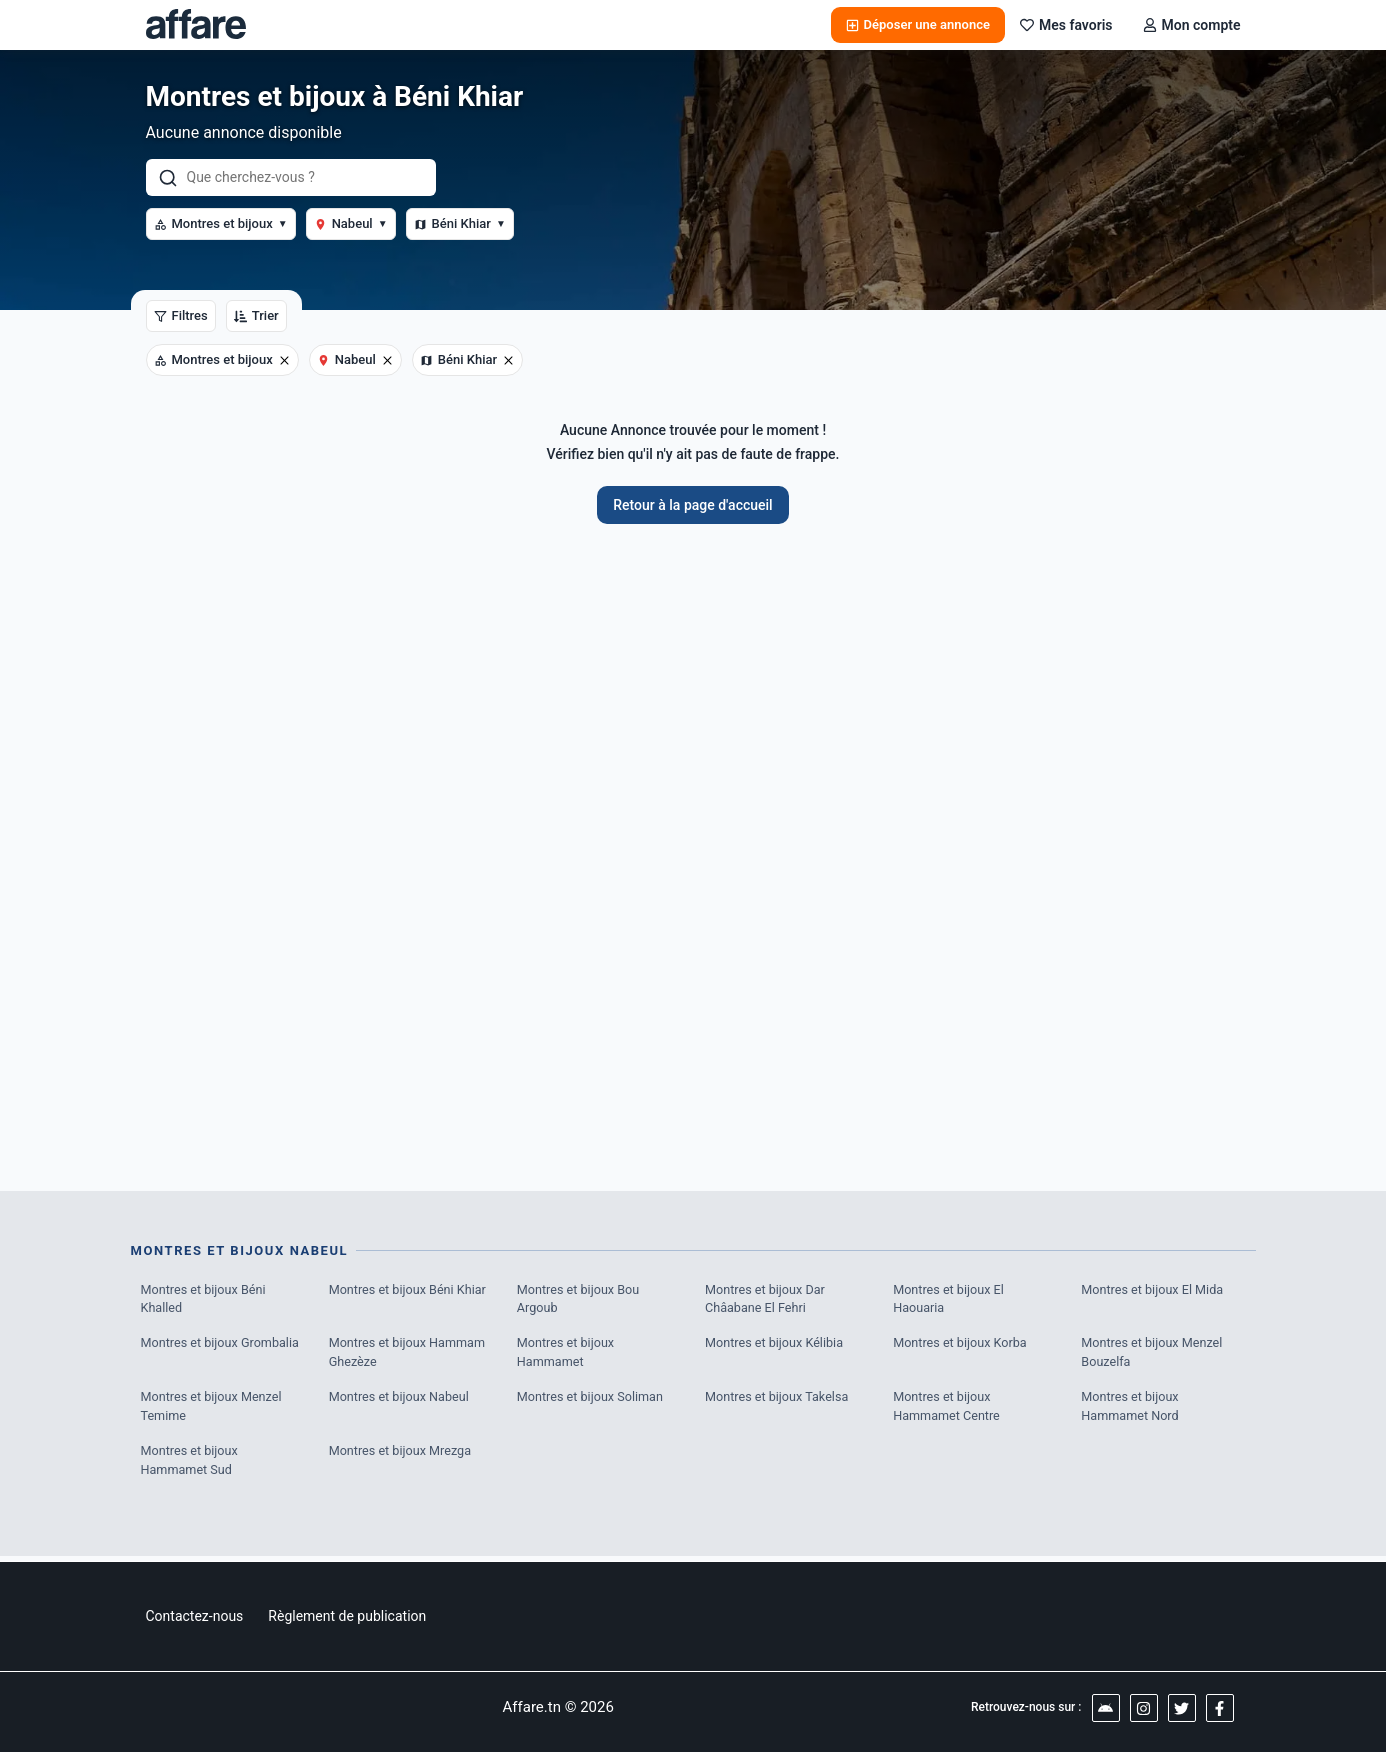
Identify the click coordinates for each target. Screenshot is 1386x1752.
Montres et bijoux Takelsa (779, 1400)
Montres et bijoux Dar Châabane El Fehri (767, 1300)
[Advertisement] (693, 847)
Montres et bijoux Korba (962, 1345)
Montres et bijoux (221, 223)
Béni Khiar (460, 223)
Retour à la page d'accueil (692, 505)
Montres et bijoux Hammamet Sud (191, 1465)
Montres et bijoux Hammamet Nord (1131, 1410)
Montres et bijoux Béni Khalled (205, 1300)
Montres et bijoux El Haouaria (950, 1300)
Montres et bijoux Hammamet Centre (948, 1410)
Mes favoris (1066, 25)
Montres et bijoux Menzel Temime (213, 1410)
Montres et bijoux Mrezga (402, 1455)
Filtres (181, 315)
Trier (256, 315)
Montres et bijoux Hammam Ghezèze (409, 1355)
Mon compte (1192, 25)
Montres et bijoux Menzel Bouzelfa (1153, 1355)
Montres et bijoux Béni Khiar (410, 1290)
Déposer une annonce (918, 24)
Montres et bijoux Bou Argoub (580, 1300)
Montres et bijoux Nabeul (401, 1400)
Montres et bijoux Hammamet (567, 1355)
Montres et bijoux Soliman (592, 1400)
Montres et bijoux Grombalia (222, 1345)
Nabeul (351, 223)
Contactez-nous (195, 1616)
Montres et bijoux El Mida (1154, 1290)
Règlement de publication (347, 1616)
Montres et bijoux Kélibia (776, 1345)
